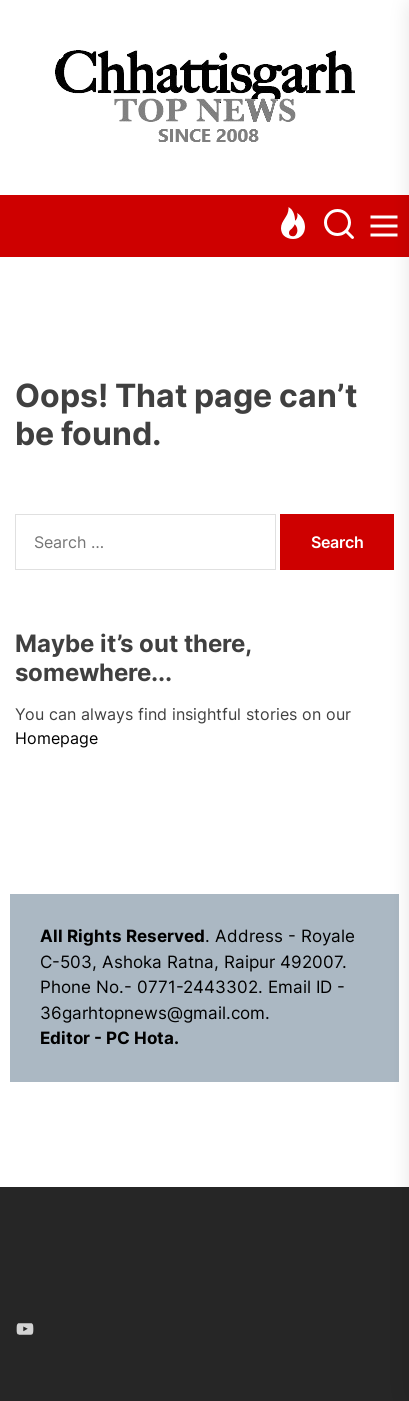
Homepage (56, 738)
